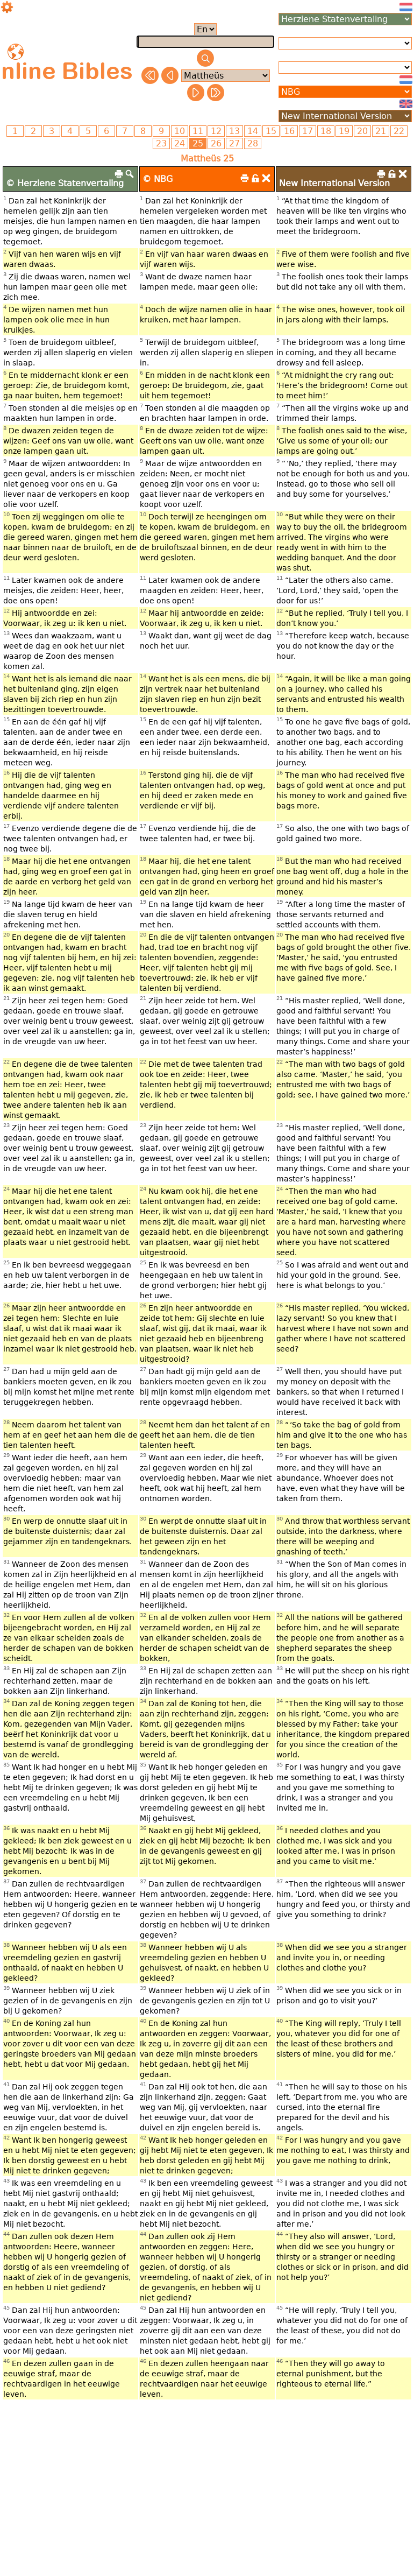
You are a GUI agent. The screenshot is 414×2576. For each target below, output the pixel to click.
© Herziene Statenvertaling (65, 183)
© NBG (157, 179)
